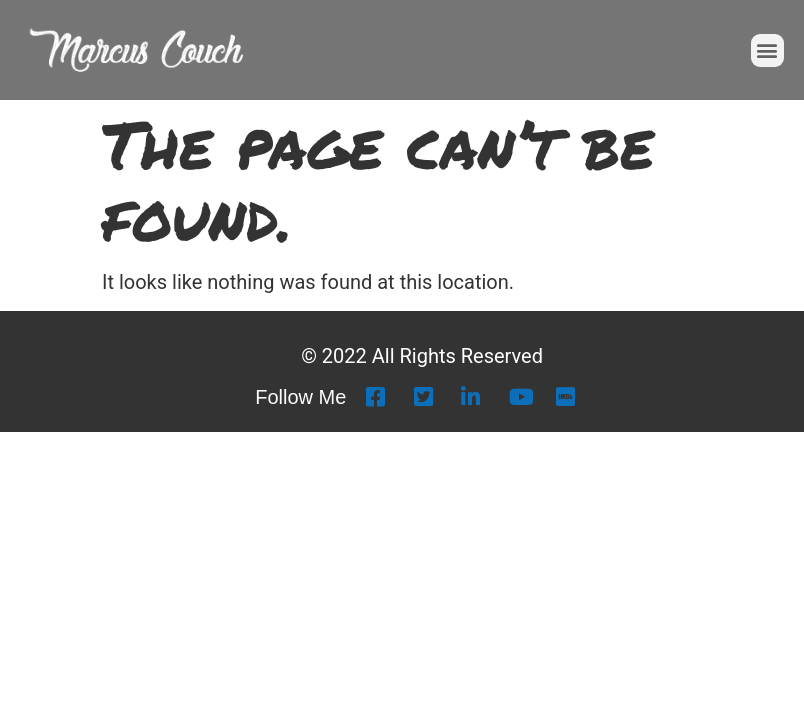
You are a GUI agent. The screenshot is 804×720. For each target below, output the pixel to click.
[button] (767, 50)
